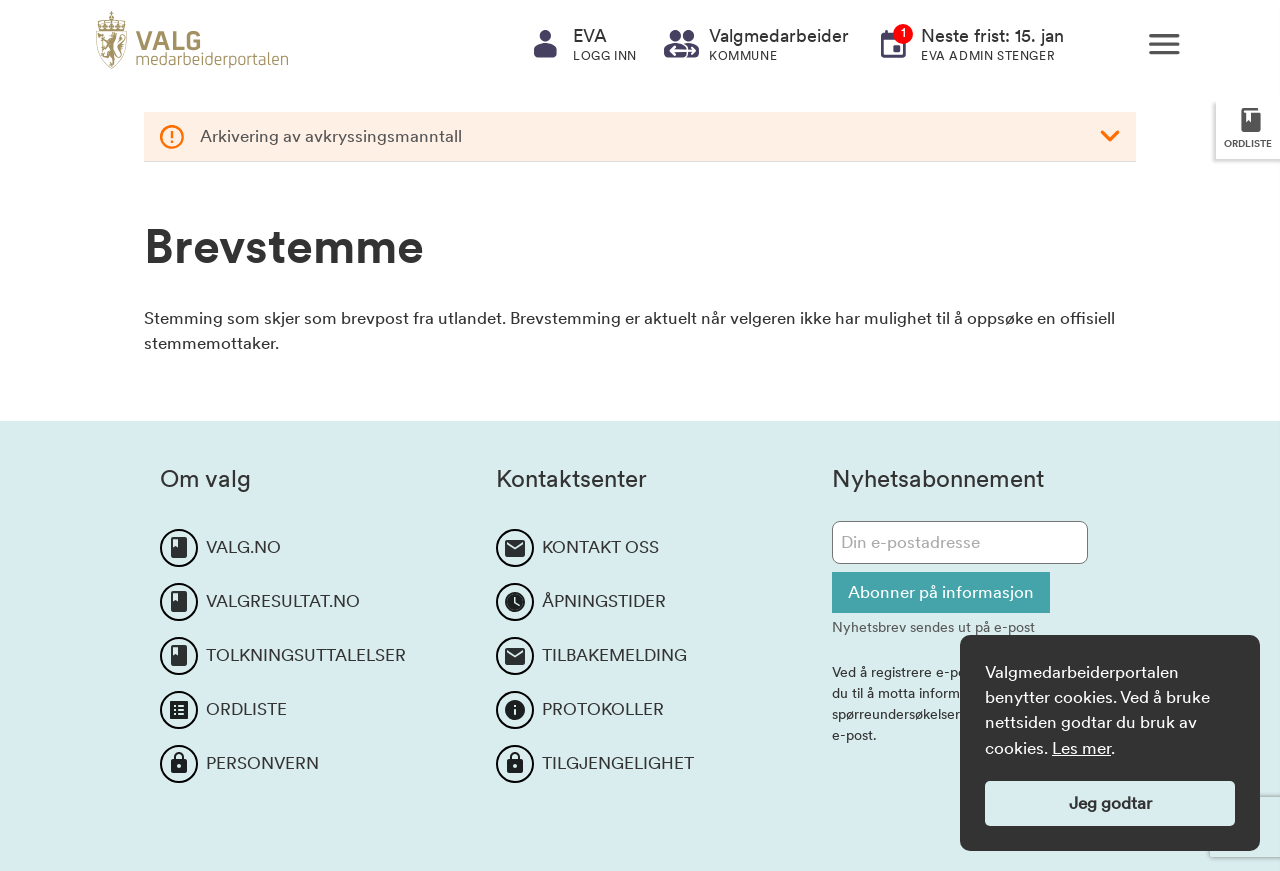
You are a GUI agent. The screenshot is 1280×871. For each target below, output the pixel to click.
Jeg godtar (1110, 803)
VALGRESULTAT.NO (283, 601)
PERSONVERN (262, 763)
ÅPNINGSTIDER (604, 601)
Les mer (1081, 748)
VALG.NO (243, 547)
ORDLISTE (246, 709)
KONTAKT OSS (600, 547)
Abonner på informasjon (941, 592)
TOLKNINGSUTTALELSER (306, 655)
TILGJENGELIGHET (618, 763)
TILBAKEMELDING (614, 655)
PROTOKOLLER (603, 709)
